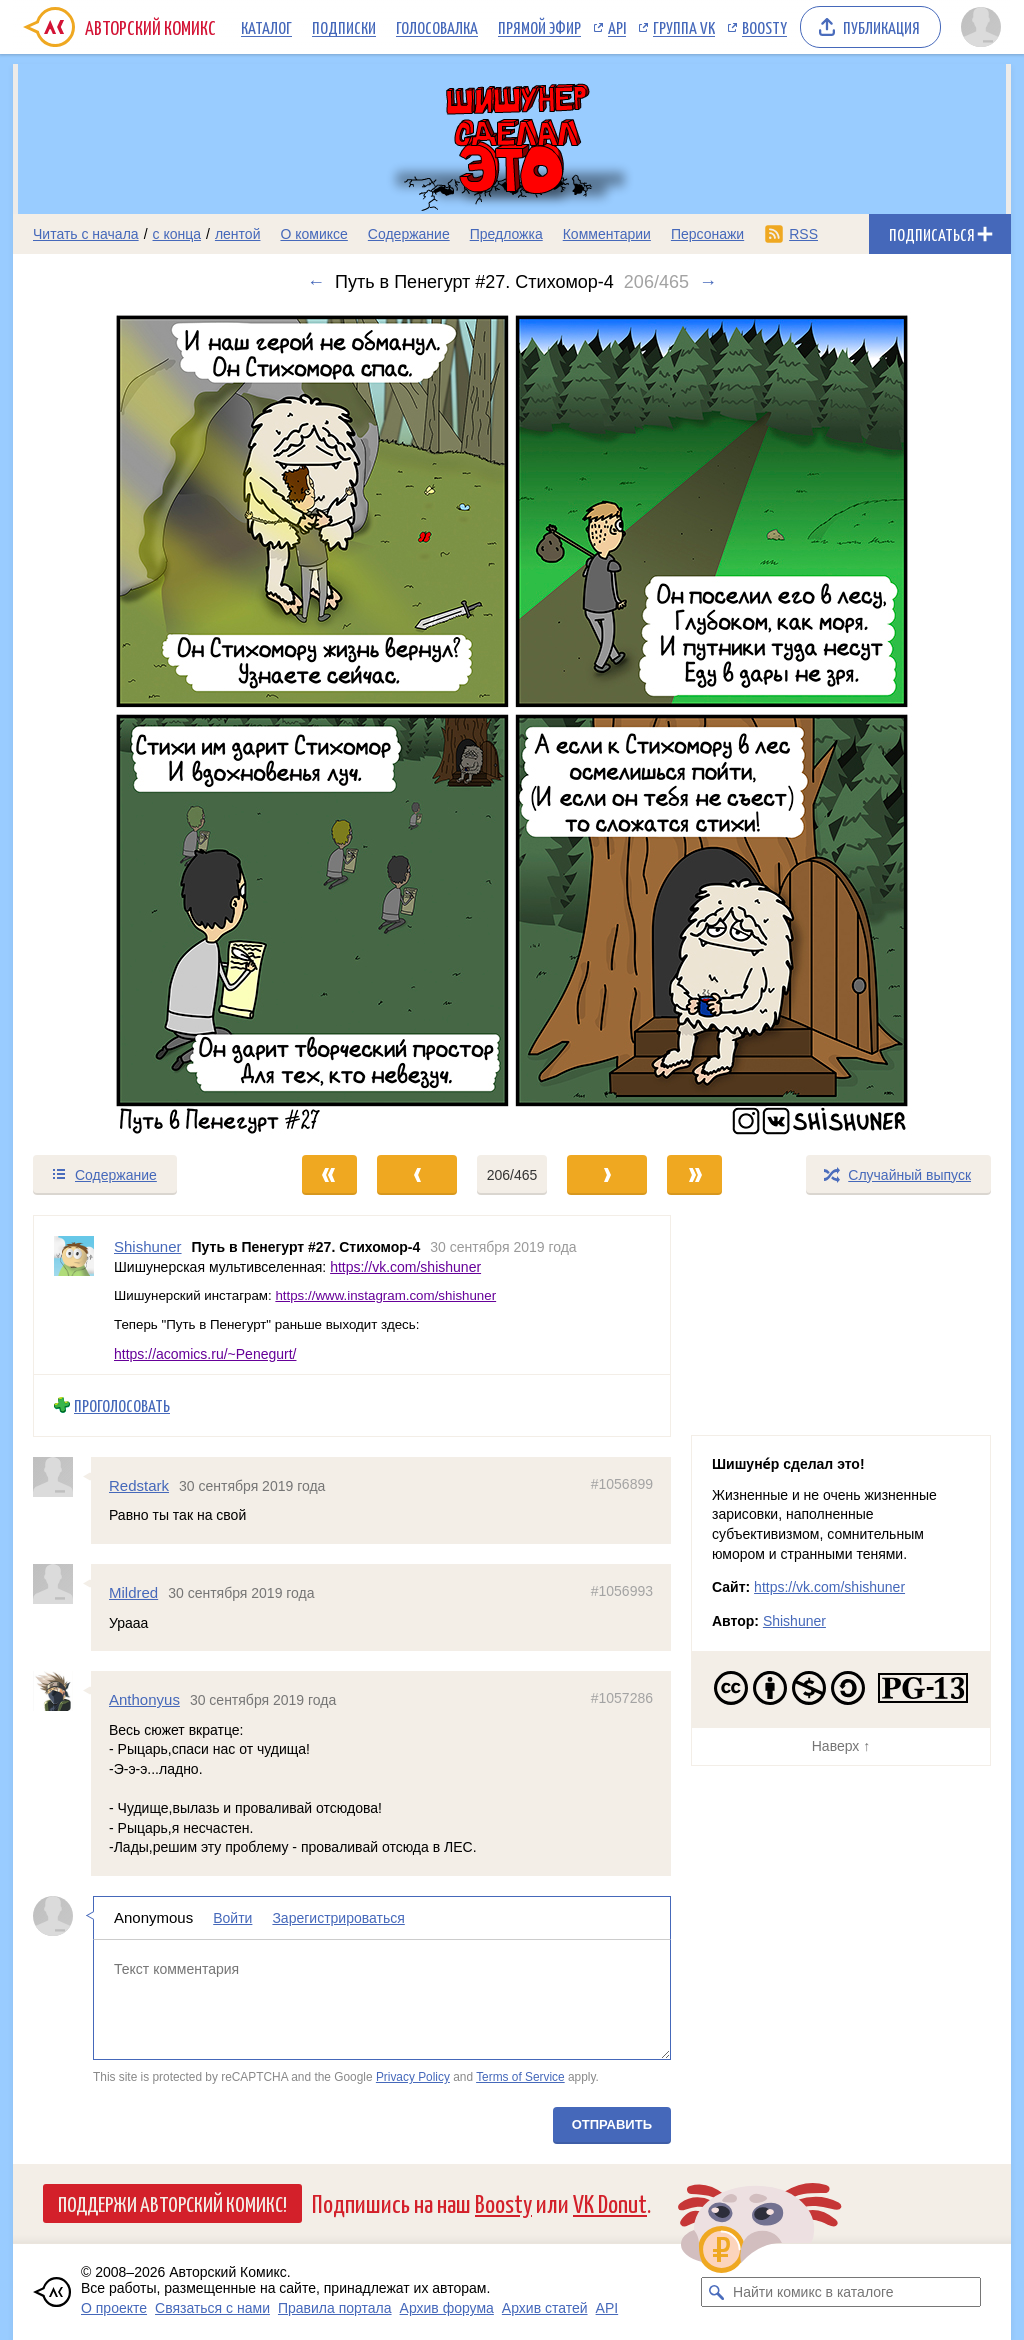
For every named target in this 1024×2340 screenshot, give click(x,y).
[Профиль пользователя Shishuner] (74, 1295)
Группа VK (684, 27)
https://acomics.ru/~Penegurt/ (205, 1353)
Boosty (764, 27)
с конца (177, 234)
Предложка (506, 234)
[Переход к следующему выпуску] (512, 723)
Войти (232, 1918)
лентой (238, 234)
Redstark (139, 1484)
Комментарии (607, 234)
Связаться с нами (212, 2308)
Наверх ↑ (841, 1746)
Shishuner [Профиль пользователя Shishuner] (148, 1246)
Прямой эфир (539, 27)
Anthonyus (144, 1699)
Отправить (612, 2124)
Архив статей (545, 2308)
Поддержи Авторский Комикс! (172, 2203)
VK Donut (610, 2202)
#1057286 (622, 1698)
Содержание (409, 234)
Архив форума (447, 2308)
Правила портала (335, 2308)
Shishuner (794, 1621)
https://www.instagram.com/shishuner (385, 1295)
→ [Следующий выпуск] (708, 282)
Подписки (344, 27)
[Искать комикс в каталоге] (716, 2292)
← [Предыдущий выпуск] (316, 282)
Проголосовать (122, 1405)
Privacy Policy (413, 2077)
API (617, 27)
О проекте (114, 2308)
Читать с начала (86, 234)
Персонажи (707, 234)
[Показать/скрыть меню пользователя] (981, 27)
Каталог (266, 27)
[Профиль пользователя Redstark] (62, 1476)
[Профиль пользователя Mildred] (62, 1584)
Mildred (133, 1592)
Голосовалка (437, 27)
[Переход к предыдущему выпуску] (138, 723)
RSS (803, 234)
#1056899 (622, 1483)
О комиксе (313, 234)
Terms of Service (520, 2077)
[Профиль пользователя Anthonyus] (62, 1691)
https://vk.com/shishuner (405, 1266)
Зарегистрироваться (338, 1918)
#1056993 (622, 1591)
